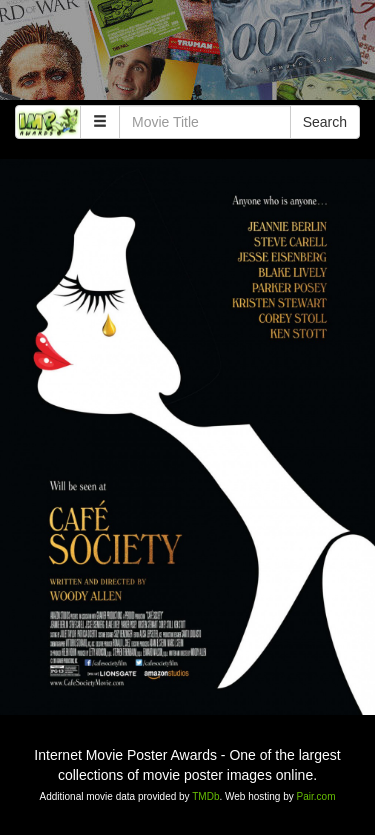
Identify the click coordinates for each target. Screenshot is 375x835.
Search (325, 122)
